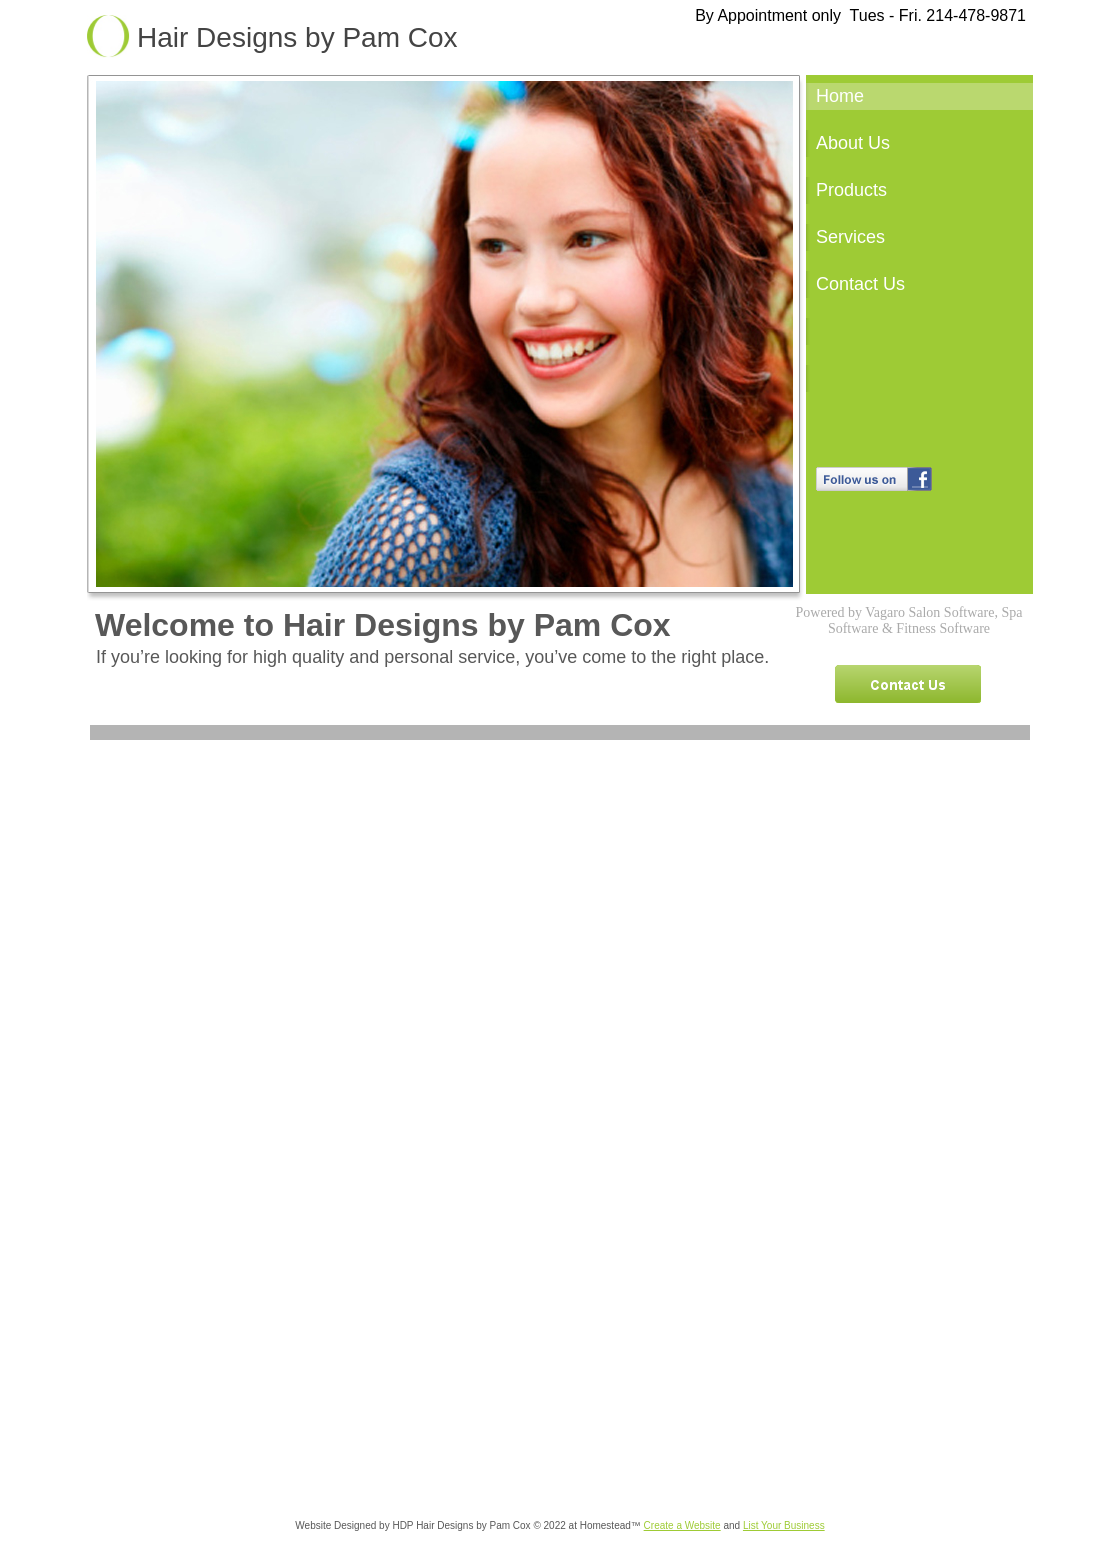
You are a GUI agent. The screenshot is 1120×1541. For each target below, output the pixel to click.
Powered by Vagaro (850, 612)
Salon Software (951, 612)
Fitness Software (943, 628)
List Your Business (784, 1525)
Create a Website (682, 1525)
